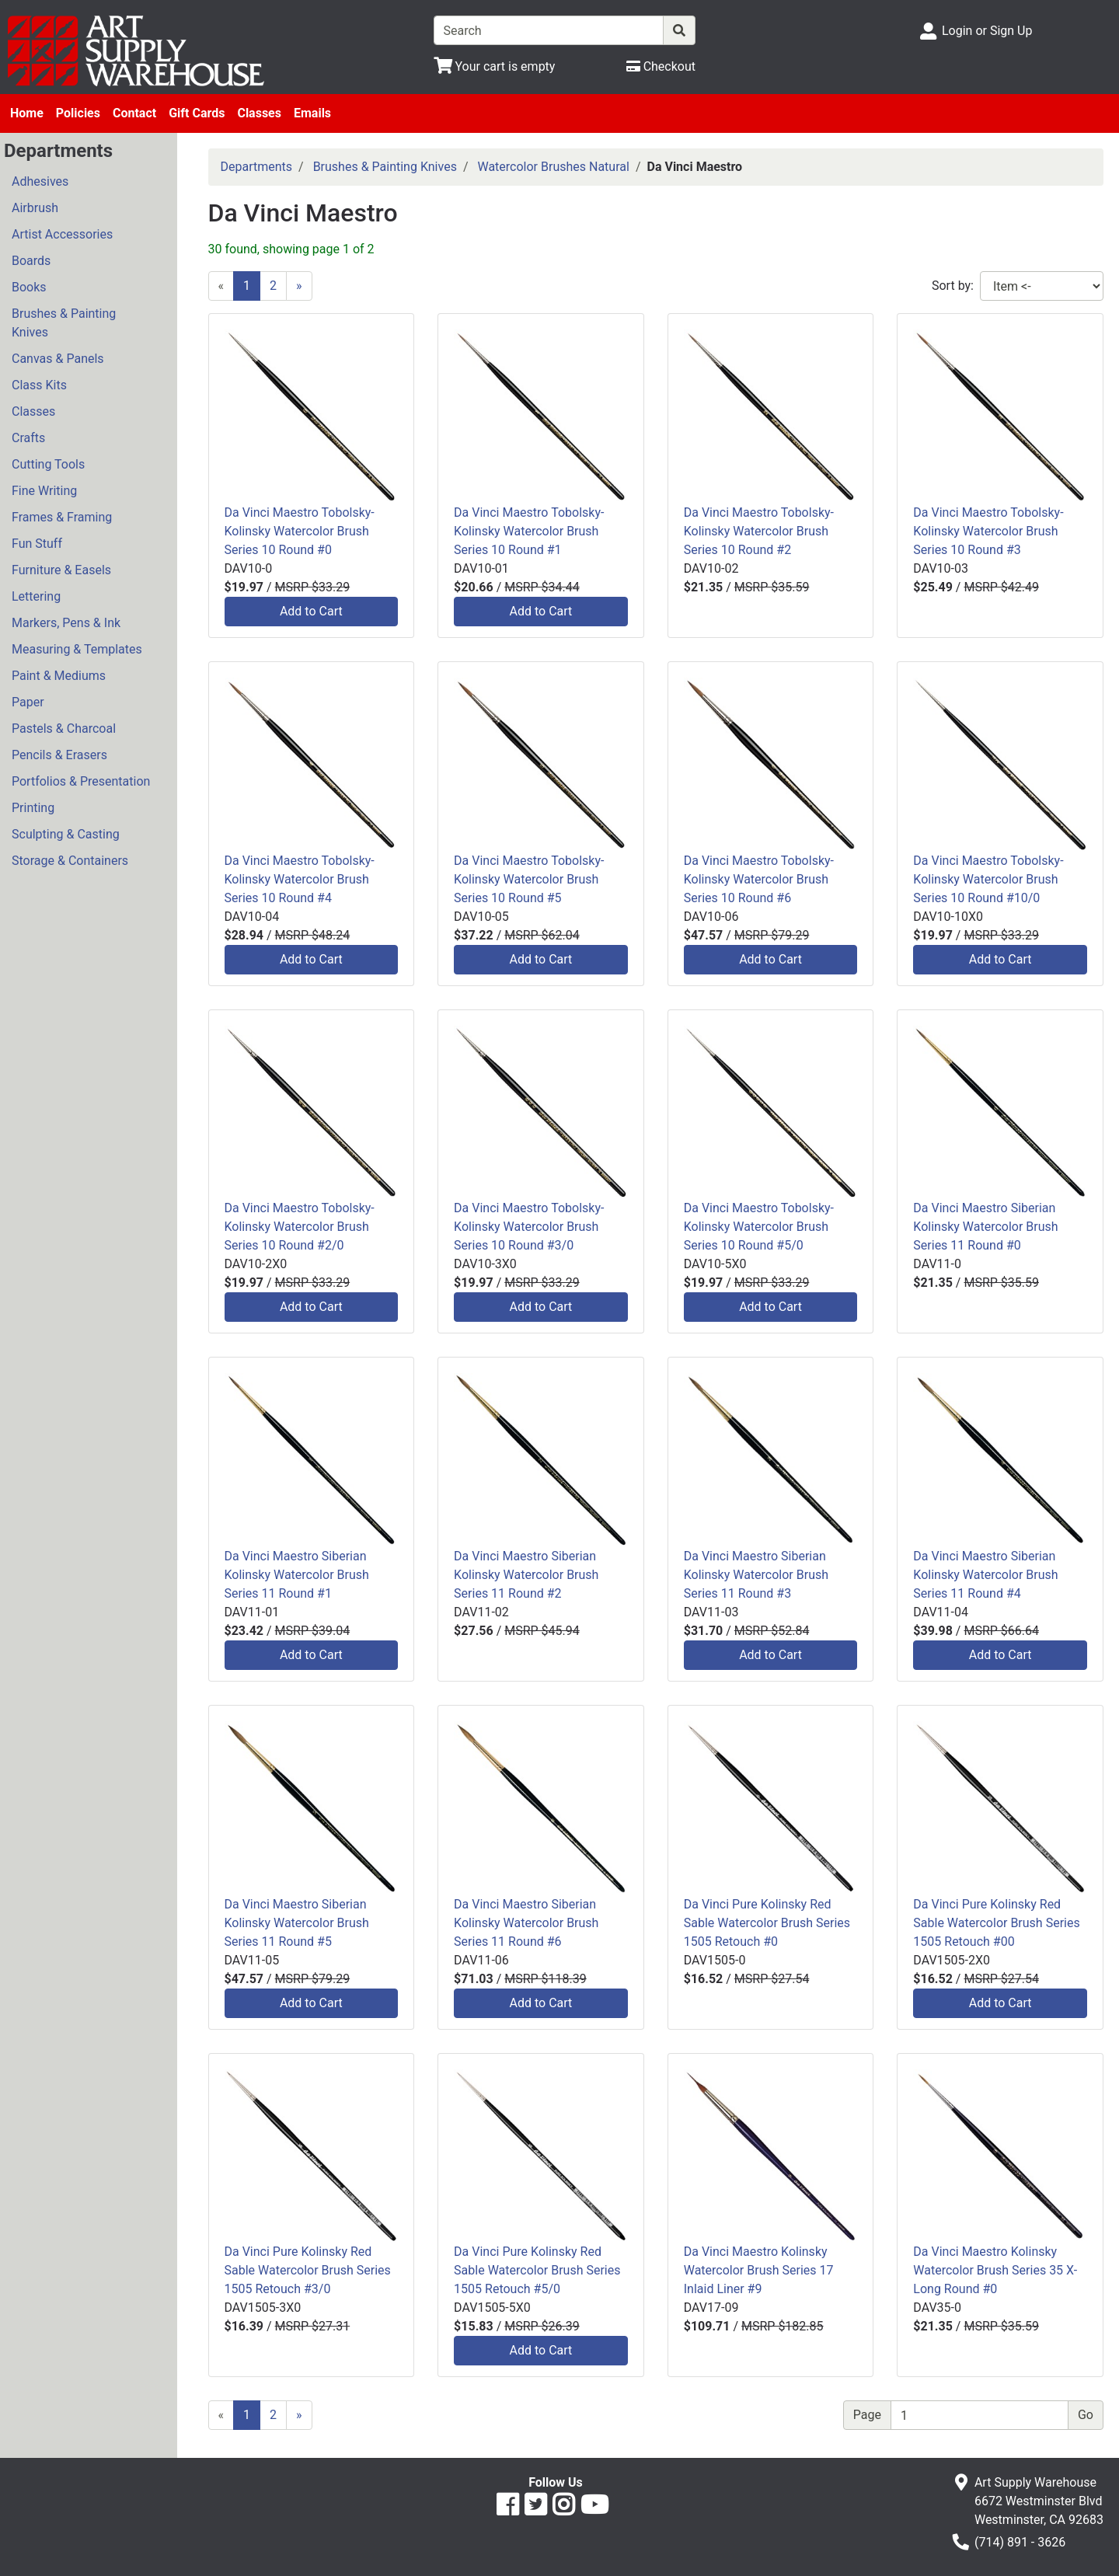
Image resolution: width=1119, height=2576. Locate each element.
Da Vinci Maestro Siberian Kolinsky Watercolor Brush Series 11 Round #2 (526, 1575)
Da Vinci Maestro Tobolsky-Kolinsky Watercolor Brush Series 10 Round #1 (529, 531)
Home (27, 113)
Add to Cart (311, 611)
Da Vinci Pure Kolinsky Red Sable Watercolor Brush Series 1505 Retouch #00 (996, 1923)
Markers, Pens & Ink (66, 622)
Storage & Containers (70, 860)
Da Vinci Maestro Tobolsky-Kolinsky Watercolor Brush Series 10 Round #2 (759, 531)
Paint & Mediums (59, 675)
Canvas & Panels (58, 358)
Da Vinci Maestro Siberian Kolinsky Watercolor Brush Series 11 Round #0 (985, 1227)
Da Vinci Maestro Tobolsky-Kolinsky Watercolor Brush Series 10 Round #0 (300, 531)
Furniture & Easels (61, 570)
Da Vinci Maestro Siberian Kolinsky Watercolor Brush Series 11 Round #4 (985, 1575)
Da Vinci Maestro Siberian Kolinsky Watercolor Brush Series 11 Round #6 (526, 1923)
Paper (28, 702)
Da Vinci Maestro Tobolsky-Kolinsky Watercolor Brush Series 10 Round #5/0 (759, 1227)
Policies (78, 113)
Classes (259, 113)
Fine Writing (44, 490)
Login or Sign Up (987, 30)
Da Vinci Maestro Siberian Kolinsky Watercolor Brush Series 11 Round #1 (297, 1575)
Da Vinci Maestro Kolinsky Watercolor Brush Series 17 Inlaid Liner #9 (759, 2270)
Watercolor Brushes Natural (553, 166)
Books (29, 287)
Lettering (36, 596)
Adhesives (40, 181)
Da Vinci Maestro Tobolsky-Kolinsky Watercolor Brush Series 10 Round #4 (300, 879)
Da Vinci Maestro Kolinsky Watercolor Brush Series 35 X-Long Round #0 (995, 2270)
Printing (33, 807)
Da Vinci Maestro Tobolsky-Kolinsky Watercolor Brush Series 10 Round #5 (529, 879)
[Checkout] (660, 66)
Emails (312, 113)
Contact (134, 113)
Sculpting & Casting (66, 834)
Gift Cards (197, 113)
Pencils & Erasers (59, 755)
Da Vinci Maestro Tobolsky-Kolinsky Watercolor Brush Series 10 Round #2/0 (300, 1227)
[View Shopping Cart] (495, 66)
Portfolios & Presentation (81, 781)
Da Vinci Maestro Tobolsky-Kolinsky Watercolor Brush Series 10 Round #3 (988, 531)
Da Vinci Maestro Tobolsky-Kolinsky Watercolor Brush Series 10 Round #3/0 (529, 1227)
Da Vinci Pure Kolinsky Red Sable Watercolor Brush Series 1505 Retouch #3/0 (308, 2270)
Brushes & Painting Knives (64, 323)
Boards (31, 260)
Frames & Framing (62, 517)
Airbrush (35, 207)
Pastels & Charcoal (64, 728)
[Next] (299, 286)
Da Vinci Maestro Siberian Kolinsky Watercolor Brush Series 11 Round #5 (297, 1923)
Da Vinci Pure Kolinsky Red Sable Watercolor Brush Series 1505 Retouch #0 (767, 1923)
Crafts (28, 437)
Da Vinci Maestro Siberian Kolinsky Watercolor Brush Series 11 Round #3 (756, 1575)
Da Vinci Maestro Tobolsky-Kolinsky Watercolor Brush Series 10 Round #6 (759, 879)
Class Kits (39, 385)
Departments (257, 166)
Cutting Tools (48, 464)
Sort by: (953, 285)
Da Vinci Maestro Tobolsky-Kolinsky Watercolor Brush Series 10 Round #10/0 (988, 879)
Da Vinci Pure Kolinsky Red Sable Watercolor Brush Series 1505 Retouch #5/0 (537, 2270)
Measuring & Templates (77, 649)
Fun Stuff (37, 543)
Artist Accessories (62, 234)
